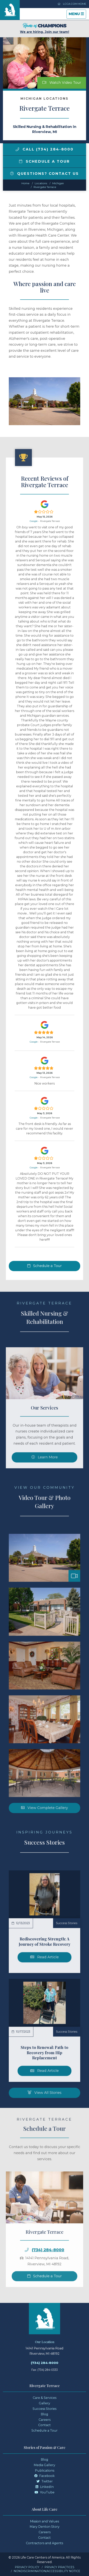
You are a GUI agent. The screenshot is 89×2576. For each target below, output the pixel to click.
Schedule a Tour (44, 161)
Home (25, 183)
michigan (58, 183)
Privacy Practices (59, 2567)
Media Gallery (44, 2465)
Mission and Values (44, 2521)
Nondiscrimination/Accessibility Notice (47, 2571)
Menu (77, 15)
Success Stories (44, 2409)
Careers (45, 2420)
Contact (44, 2425)
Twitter (44, 2481)
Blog (44, 2414)
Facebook (44, 2476)
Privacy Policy (27, 2567)
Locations (41, 183)
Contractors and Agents (44, 2543)
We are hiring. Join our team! (44, 28)
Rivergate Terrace (45, 187)
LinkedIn (45, 2487)
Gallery (44, 2403)
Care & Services (44, 2398)
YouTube (44, 2492)
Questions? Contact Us (44, 173)
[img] (17, 149)
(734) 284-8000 (44, 2363)
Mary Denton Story (45, 2527)
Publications (44, 2470)
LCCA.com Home (72, 3)
